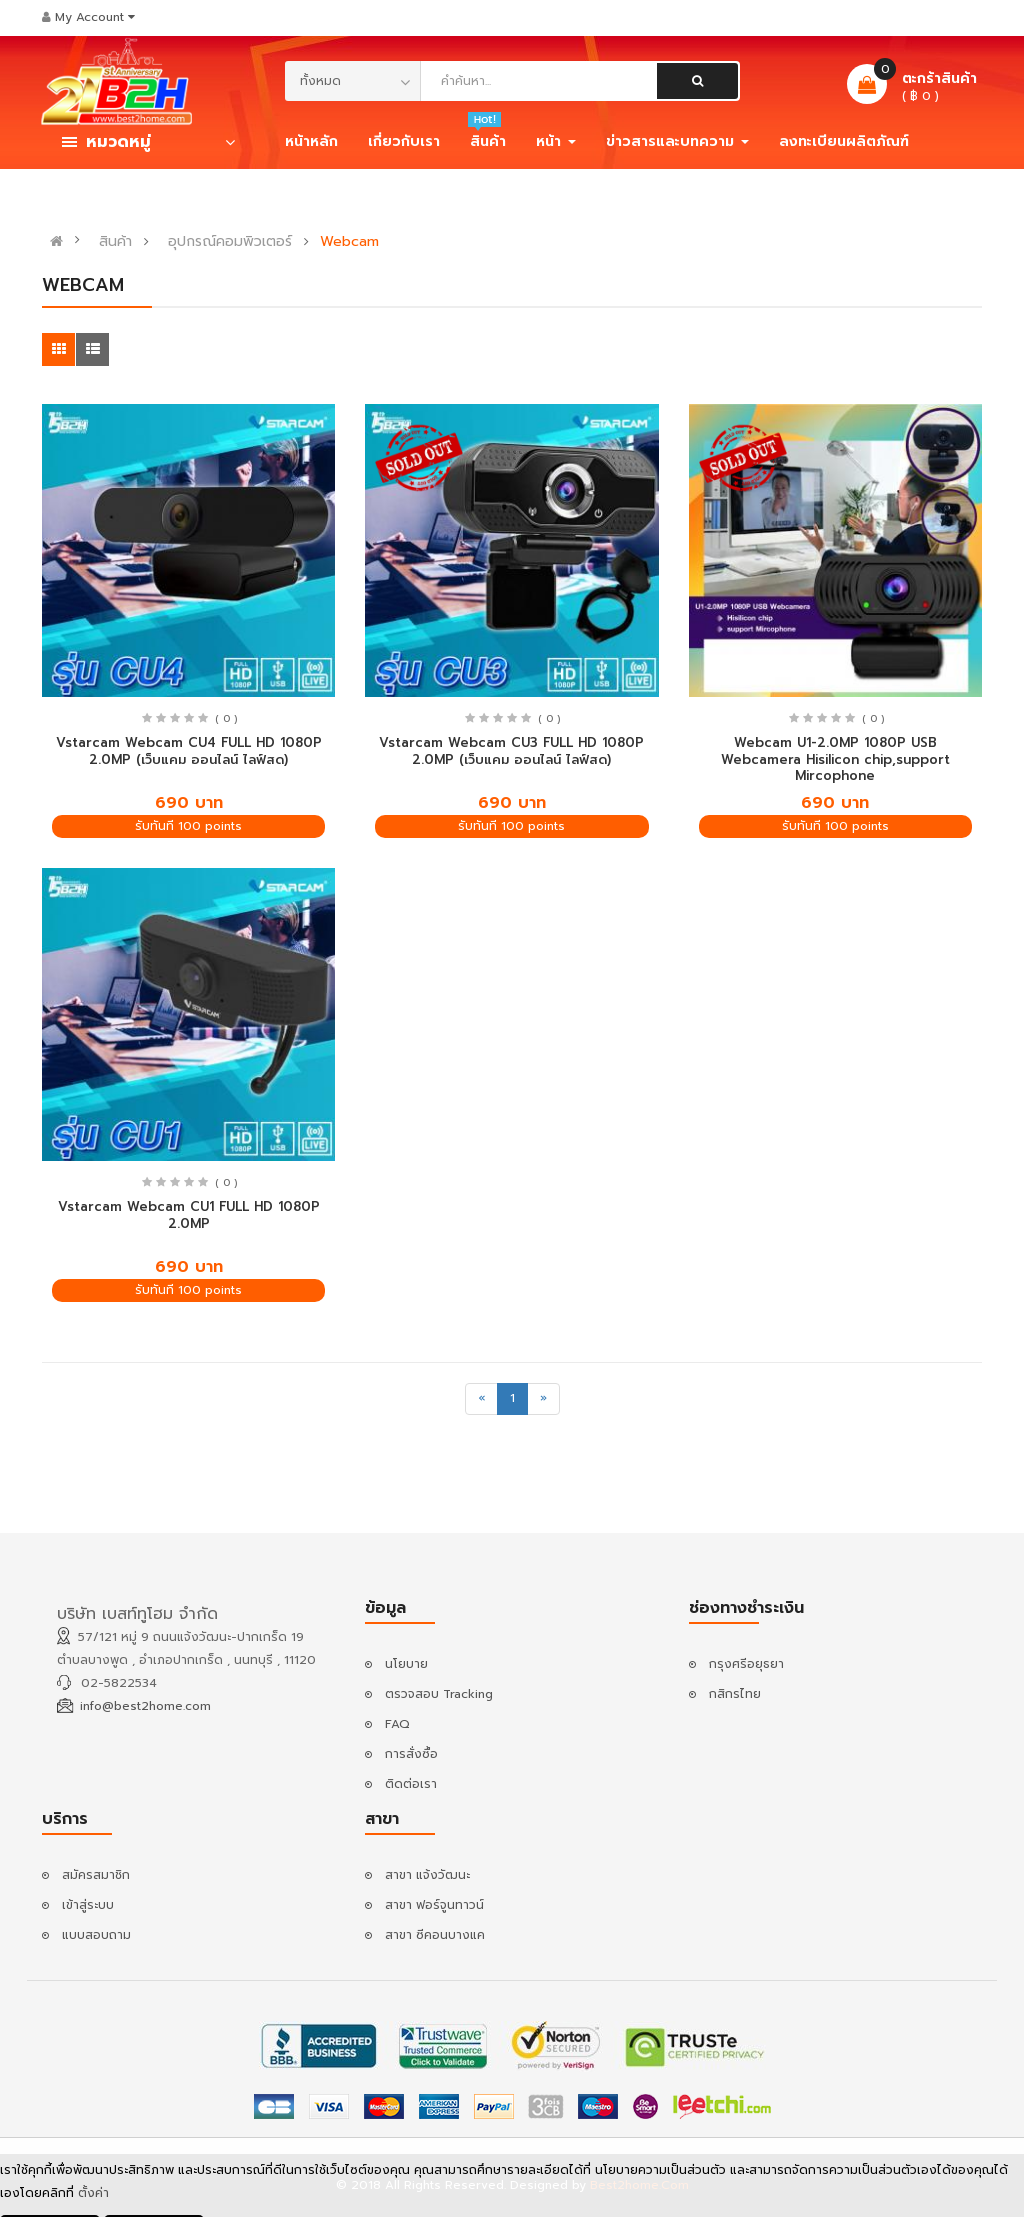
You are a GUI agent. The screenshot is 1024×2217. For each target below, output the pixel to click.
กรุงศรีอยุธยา (746, 1664)
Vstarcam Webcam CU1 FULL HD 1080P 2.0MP (189, 1215)
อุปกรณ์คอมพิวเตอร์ (230, 242)
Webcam (349, 242)
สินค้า (115, 242)
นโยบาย (406, 1664)
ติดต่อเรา (411, 1784)
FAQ (397, 1724)
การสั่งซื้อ (411, 1754)
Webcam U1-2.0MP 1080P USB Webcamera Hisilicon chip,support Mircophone (835, 759)
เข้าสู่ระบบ (88, 1905)
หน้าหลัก (311, 141)
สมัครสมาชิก (96, 1875)
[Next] (543, 1398)
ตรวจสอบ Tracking (439, 1694)
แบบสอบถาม (96, 1935)
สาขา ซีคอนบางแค (435, 1935)
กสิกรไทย (735, 1694)
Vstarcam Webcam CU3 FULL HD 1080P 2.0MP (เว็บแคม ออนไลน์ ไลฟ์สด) (511, 751)
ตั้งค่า (93, 2195)
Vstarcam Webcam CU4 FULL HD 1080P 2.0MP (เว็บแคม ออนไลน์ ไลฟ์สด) (189, 751)
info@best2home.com (145, 1706)
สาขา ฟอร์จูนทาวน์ (434, 1905)
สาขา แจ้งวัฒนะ (427, 1875)
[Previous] (481, 1398)
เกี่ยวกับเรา (404, 141)
